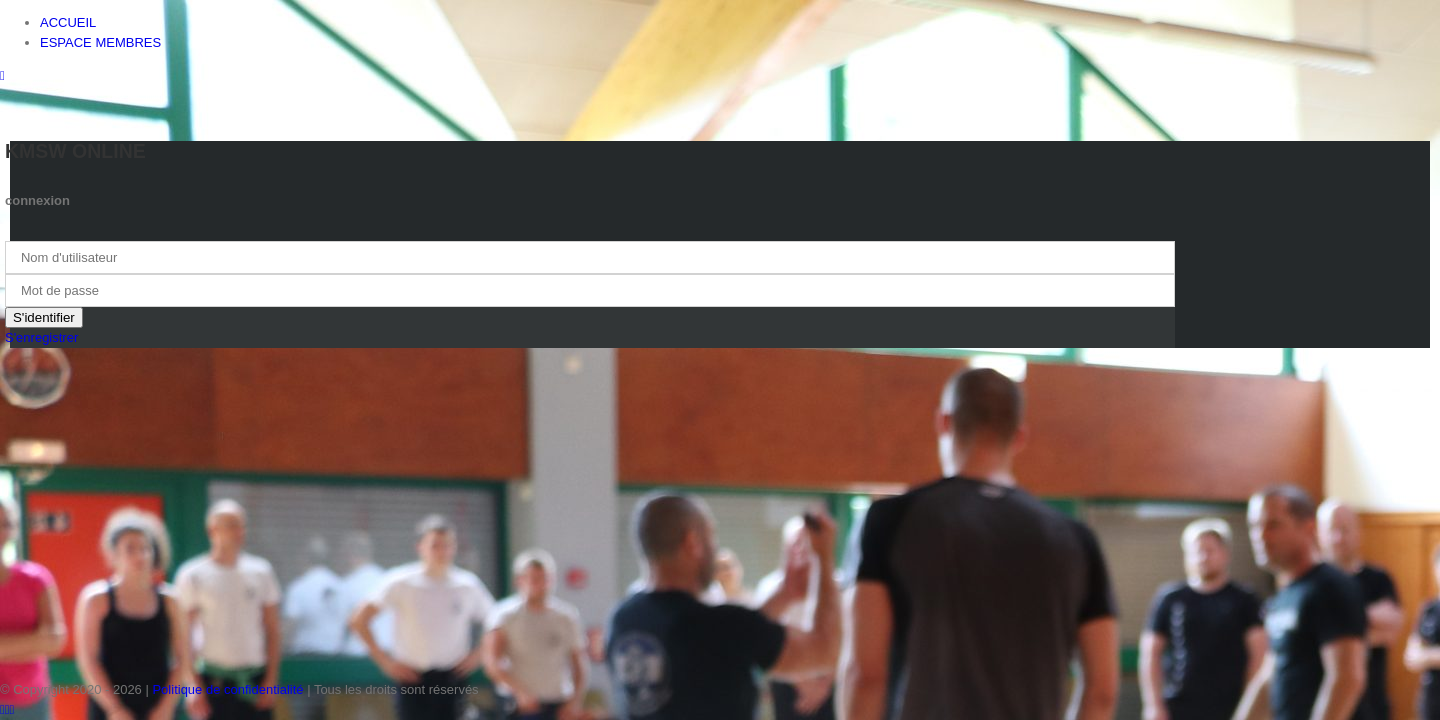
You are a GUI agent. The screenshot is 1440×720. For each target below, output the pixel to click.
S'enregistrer (41, 337)
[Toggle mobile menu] (2, 75)
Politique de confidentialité (227, 689)
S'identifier (44, 317)
